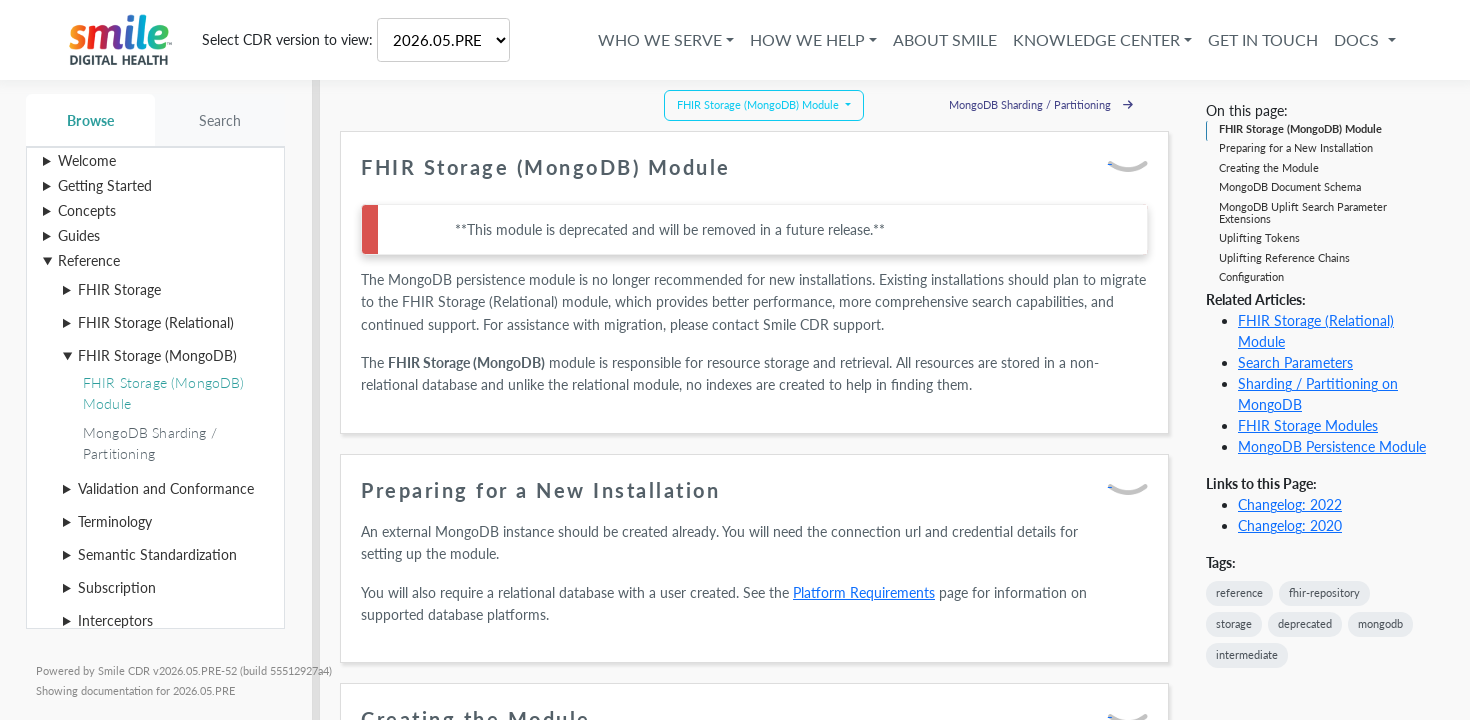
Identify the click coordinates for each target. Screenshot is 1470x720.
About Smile (932, 39)
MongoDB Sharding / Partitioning (1041, 104)
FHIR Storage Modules (1308, 425)
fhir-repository (1324, 592)
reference (1239, 592)
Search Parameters (1295, 362)
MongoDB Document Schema (1290, 186)
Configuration (1251, 276)
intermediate (1247, 654)
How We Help (794, 39)
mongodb (1380, 623)
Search (220, 120)
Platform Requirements (864, 592)
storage (1234, 623)
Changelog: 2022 (1290, 504)
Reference (89, 260)
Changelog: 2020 (1290, 525)
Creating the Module (1269, 167)
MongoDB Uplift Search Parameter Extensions (1303, 212)
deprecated (1305, 623)
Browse (90, 120)
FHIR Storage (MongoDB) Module (1300, 128)
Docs (1345, 39)
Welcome (87, 160)
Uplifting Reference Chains (1284, 257)
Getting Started (105, 185)
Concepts (87, 210)
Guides (79, 235)
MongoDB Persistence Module (1332, 446)
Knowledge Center (1083, 39)
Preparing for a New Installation (1296, 147)
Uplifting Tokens (1259, 237)
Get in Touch (1250, 39)
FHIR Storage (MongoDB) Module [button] (759, 104)
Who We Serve (647, 39)
